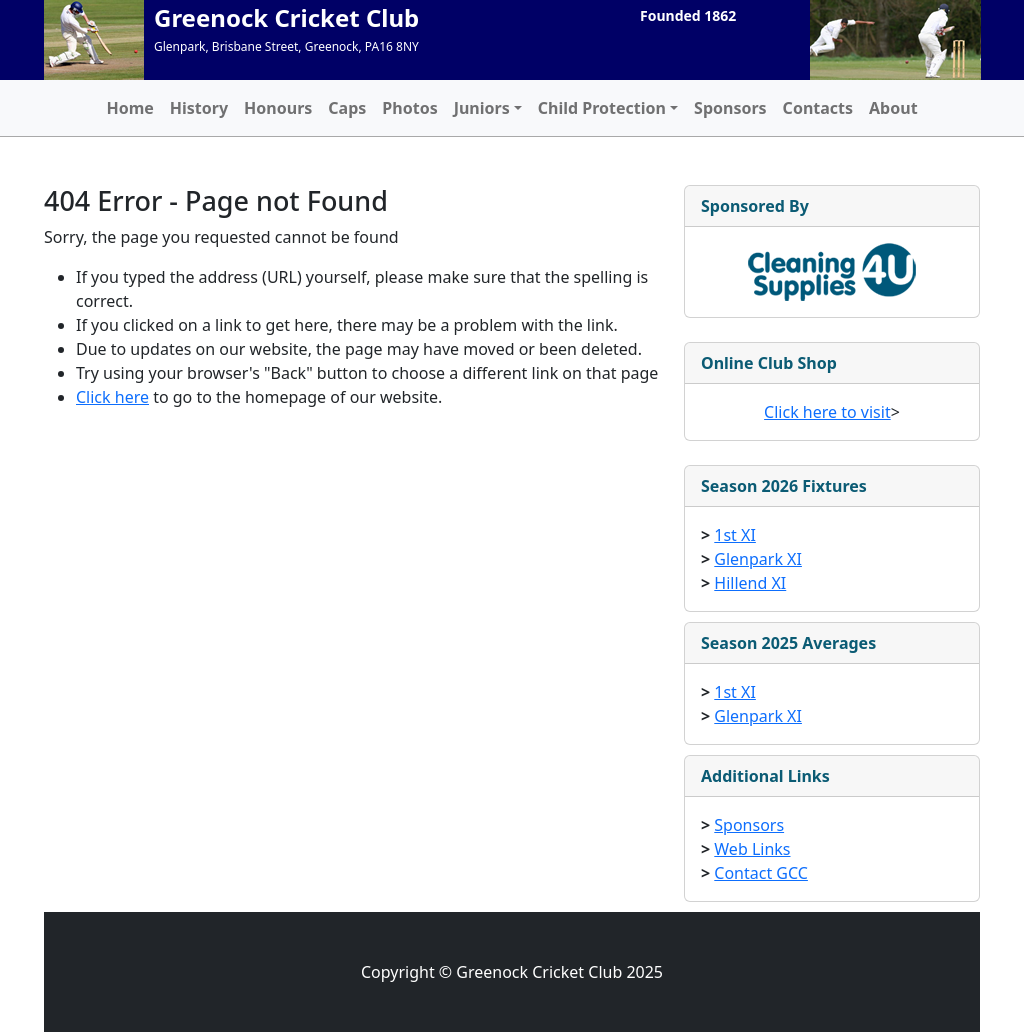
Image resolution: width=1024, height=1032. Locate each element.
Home (129, 108)
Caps (347, 108)
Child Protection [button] (602, 108)
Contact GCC (761, 873)
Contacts (818, 108)
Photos (409, 108)
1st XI (735, 535)
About (893, 108)
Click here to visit (827, 412)
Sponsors (730, 108)
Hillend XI (750, 583)
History (199, 108)
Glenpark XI (758, 559)
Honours (278, 108)
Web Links (752, 849)
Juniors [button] (482, 108)
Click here (112, 397)
